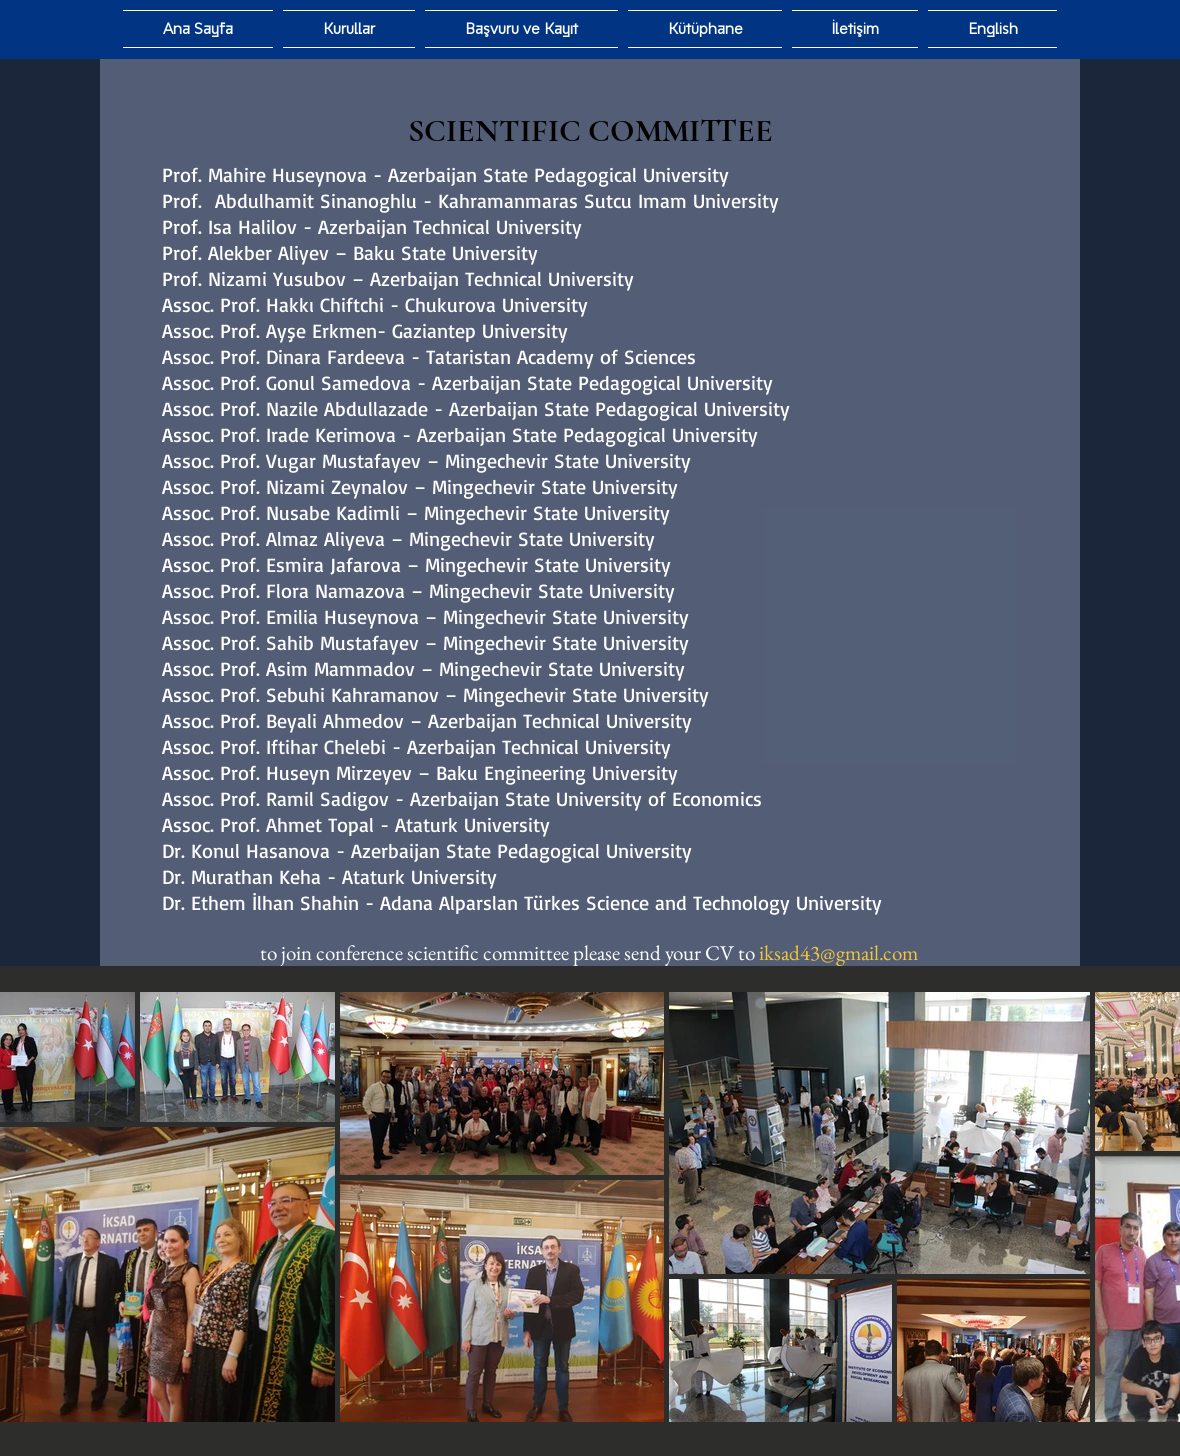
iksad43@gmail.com (838, 952)
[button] (705, 29)
